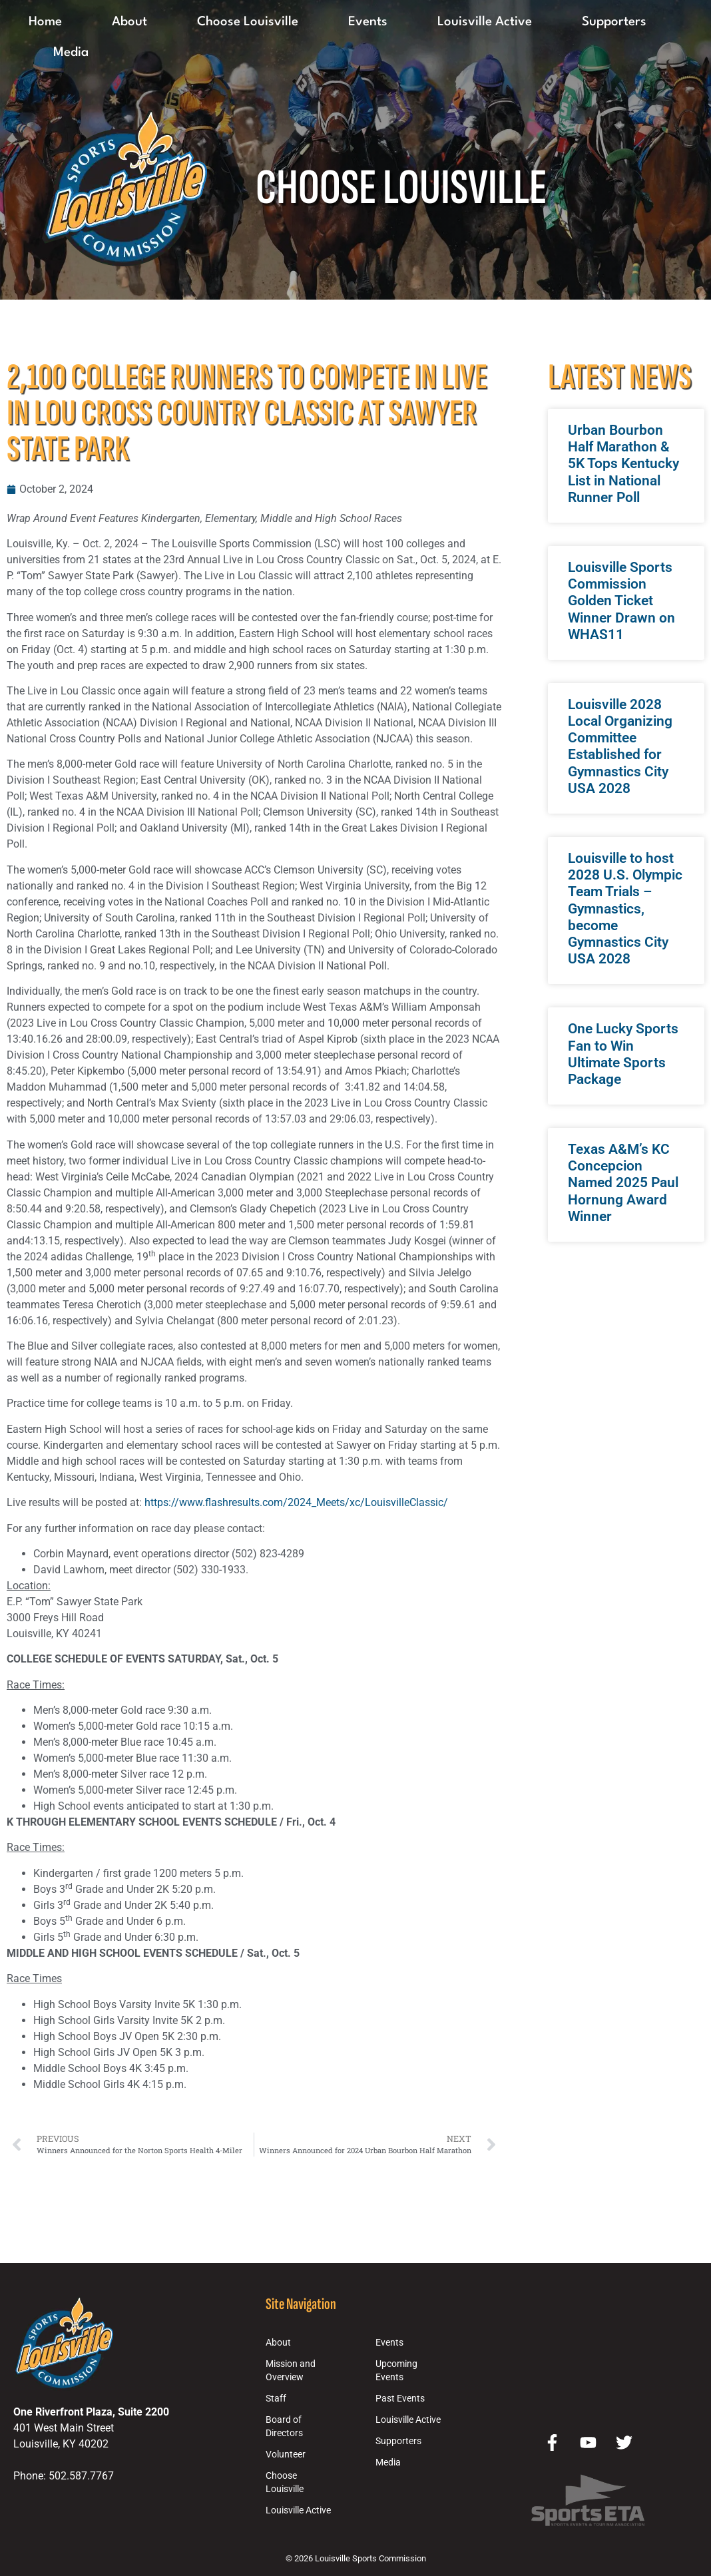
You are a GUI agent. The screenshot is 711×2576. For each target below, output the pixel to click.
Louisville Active (484, 22)
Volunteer (286, 2454)
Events (367, 22)
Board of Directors (284, 2426)
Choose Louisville (247, 22)
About (129, 22)
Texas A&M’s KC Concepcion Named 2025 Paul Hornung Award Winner (623, 1182)
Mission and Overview (291, 2370)
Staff (276, 2398)
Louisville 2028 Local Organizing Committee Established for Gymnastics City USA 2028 (620, 746)
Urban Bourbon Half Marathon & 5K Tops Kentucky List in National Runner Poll (623, 463)
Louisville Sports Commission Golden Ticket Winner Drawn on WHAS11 (621, 601)
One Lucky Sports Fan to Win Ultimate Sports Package (623, 1054)
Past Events (400, 2398)
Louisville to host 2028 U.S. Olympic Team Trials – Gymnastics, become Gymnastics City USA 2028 (625, 908)
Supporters (614, 22)
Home (45, 22)
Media (71, 52)
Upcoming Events (396, 2370)
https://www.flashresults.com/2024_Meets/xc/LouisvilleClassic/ (296, 1502)
